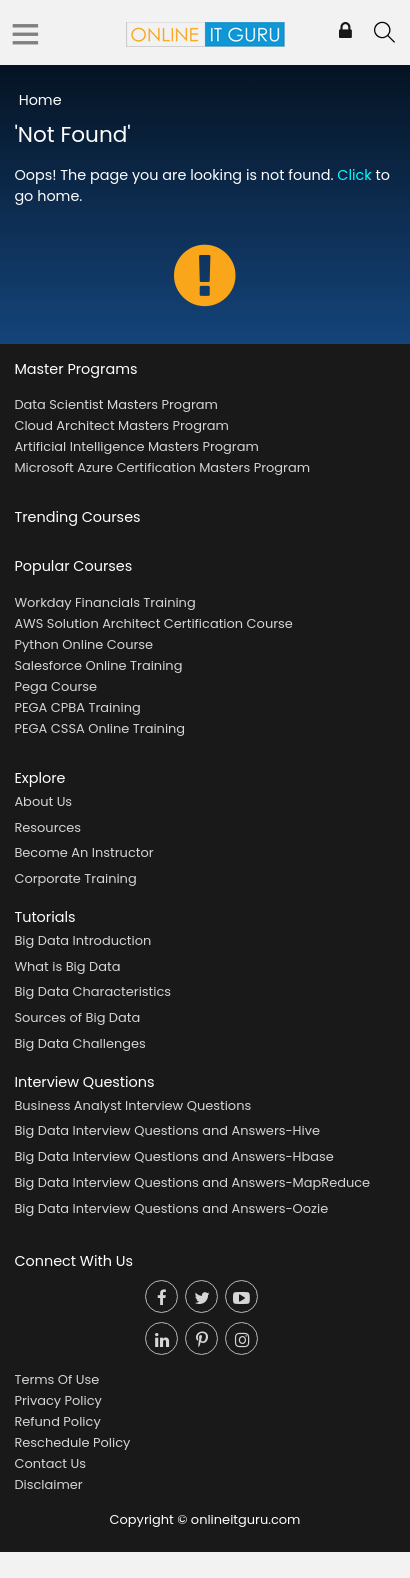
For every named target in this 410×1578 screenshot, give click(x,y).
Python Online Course (83, 644)
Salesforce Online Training (98, 665)
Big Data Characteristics (92, 991)
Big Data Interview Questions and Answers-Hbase (174, 1156)
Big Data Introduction (82, 940)
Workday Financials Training (104, 602)
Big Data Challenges (79, 1043)
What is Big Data (67, 966)
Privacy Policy (57, 1400)
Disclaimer (48, 1484)
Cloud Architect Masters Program (121, 425)
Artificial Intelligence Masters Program (136, 446)
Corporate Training (75, 878)
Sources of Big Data (77, 1017)
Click (354, 175)
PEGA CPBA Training (77, 707)
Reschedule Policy (72, 1442)
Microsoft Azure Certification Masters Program (162, 467)
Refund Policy (57, 1421)
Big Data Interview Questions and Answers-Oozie (171, 1208)
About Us (43, 801)
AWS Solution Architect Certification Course (153, 623)
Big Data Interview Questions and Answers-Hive (167, 1130)
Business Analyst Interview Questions (132, 1105)
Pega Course (55, 686)
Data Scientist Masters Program (115, 404)
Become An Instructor (83, 852)
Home (40, 100)
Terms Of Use (56, 1379)
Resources (47, 827)
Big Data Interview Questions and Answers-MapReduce (192, 1182)
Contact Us (50, 1463)
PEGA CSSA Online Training (99, 728)
